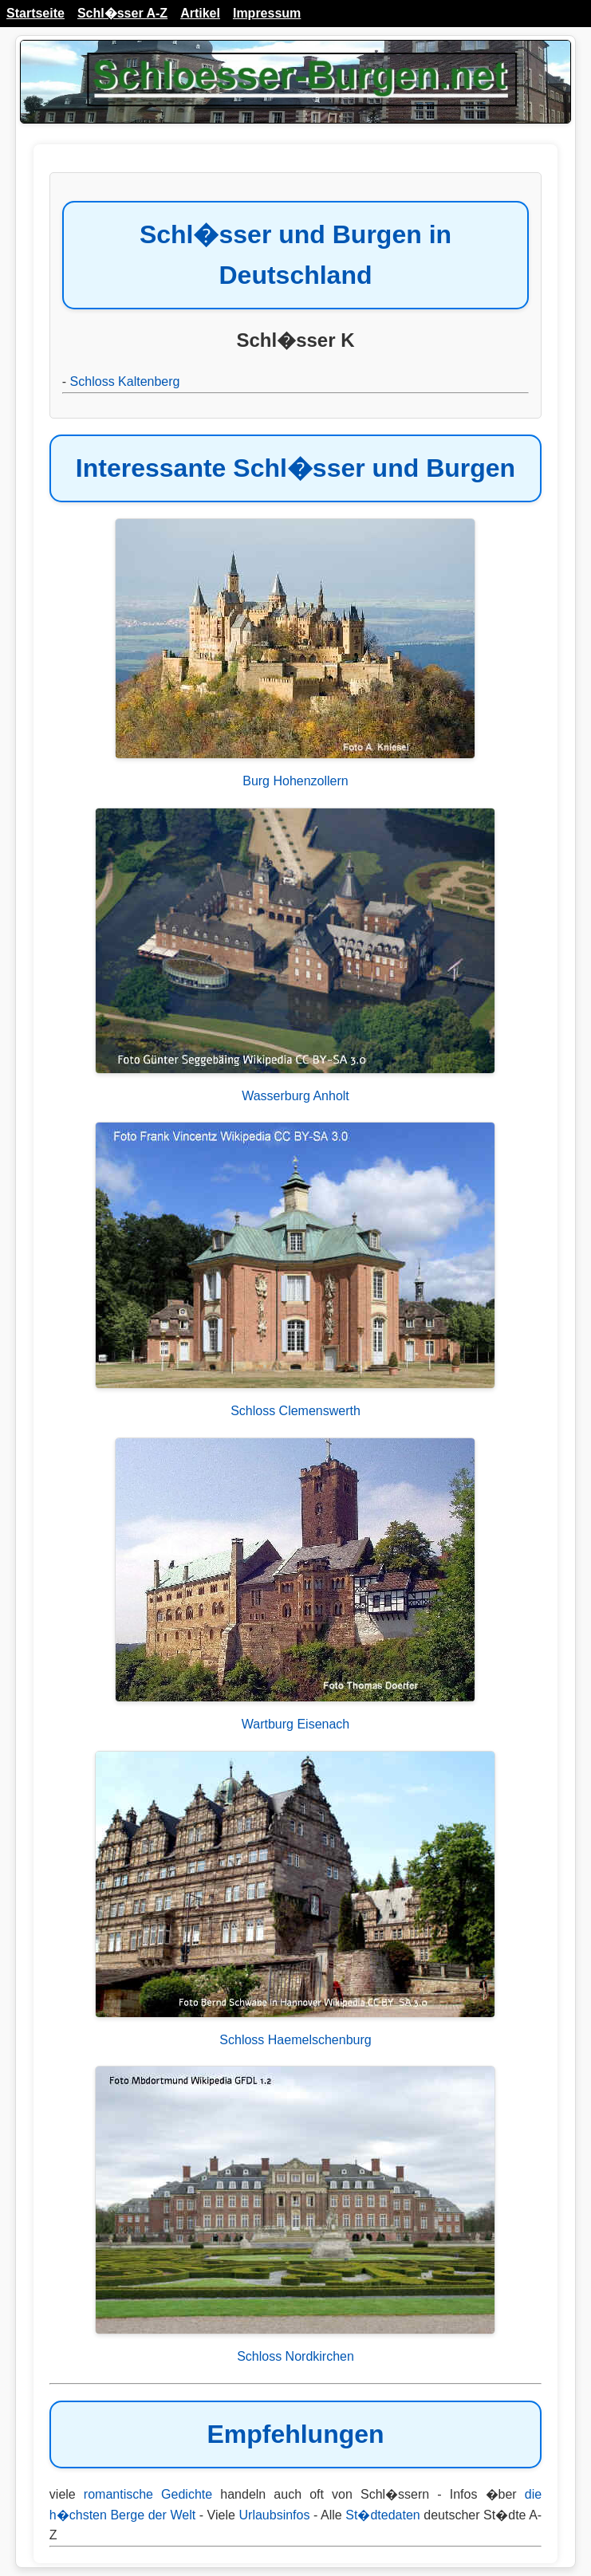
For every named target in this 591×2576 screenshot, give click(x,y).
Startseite (35, 13)
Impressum (267, 13)
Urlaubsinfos (274, 2515)
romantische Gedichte (148, 2494)
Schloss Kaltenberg (125, 381)
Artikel (200, 13)
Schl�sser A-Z (122, 13)
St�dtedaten (382, 2515)
